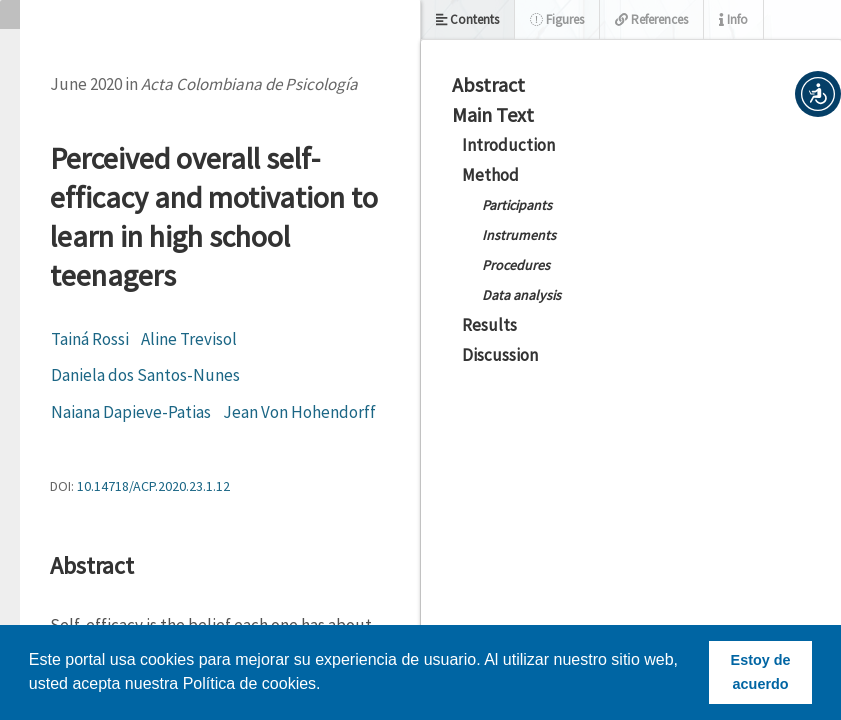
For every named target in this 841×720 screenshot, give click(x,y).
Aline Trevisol (189, 339)
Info (733, 19)
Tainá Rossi (90, 339)
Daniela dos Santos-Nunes (145, 375)
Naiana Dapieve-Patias (131, 412)
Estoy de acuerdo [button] (761, 672)
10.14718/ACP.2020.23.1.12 (153, 486)
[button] (818, 94)
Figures (557, 19)
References (651, 19)
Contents (467, 19)
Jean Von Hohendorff (299, 412)
